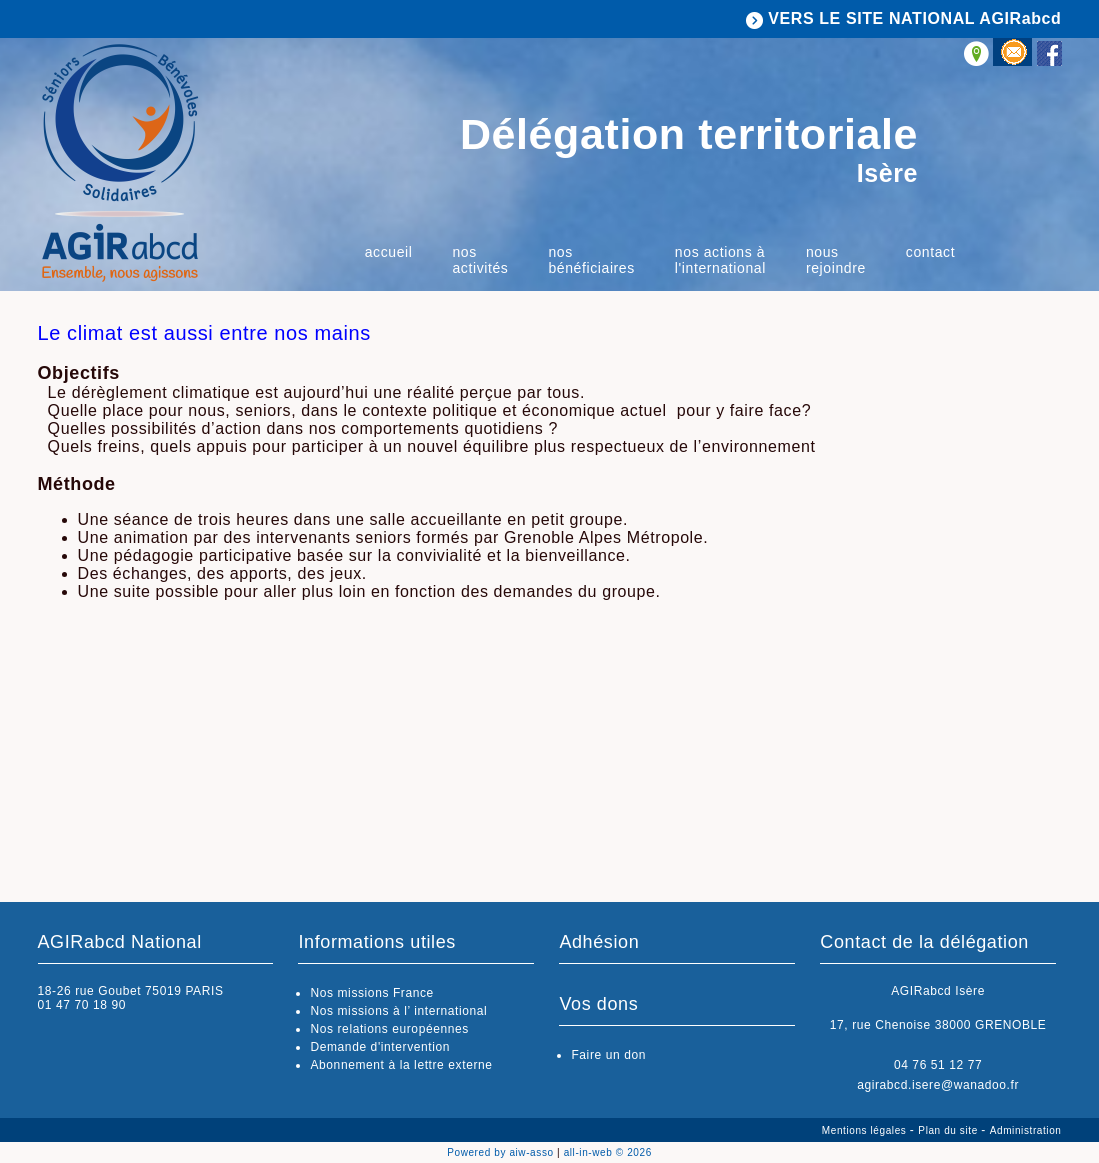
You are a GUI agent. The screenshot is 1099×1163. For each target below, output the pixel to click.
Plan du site (949, 1130)
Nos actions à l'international (720, 260)
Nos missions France (371, 993)
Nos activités (480, 260)
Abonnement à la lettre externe (401, 1065)
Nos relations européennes (389, 1029)
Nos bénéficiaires (591, 260)
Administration (1026, 1130)
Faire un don (608, 1055)
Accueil (389, 252)
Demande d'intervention (380, 1047)
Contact (930, 252)
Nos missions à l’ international (398, 1011)
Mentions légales (866, 1130)
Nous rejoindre (836, 260)
